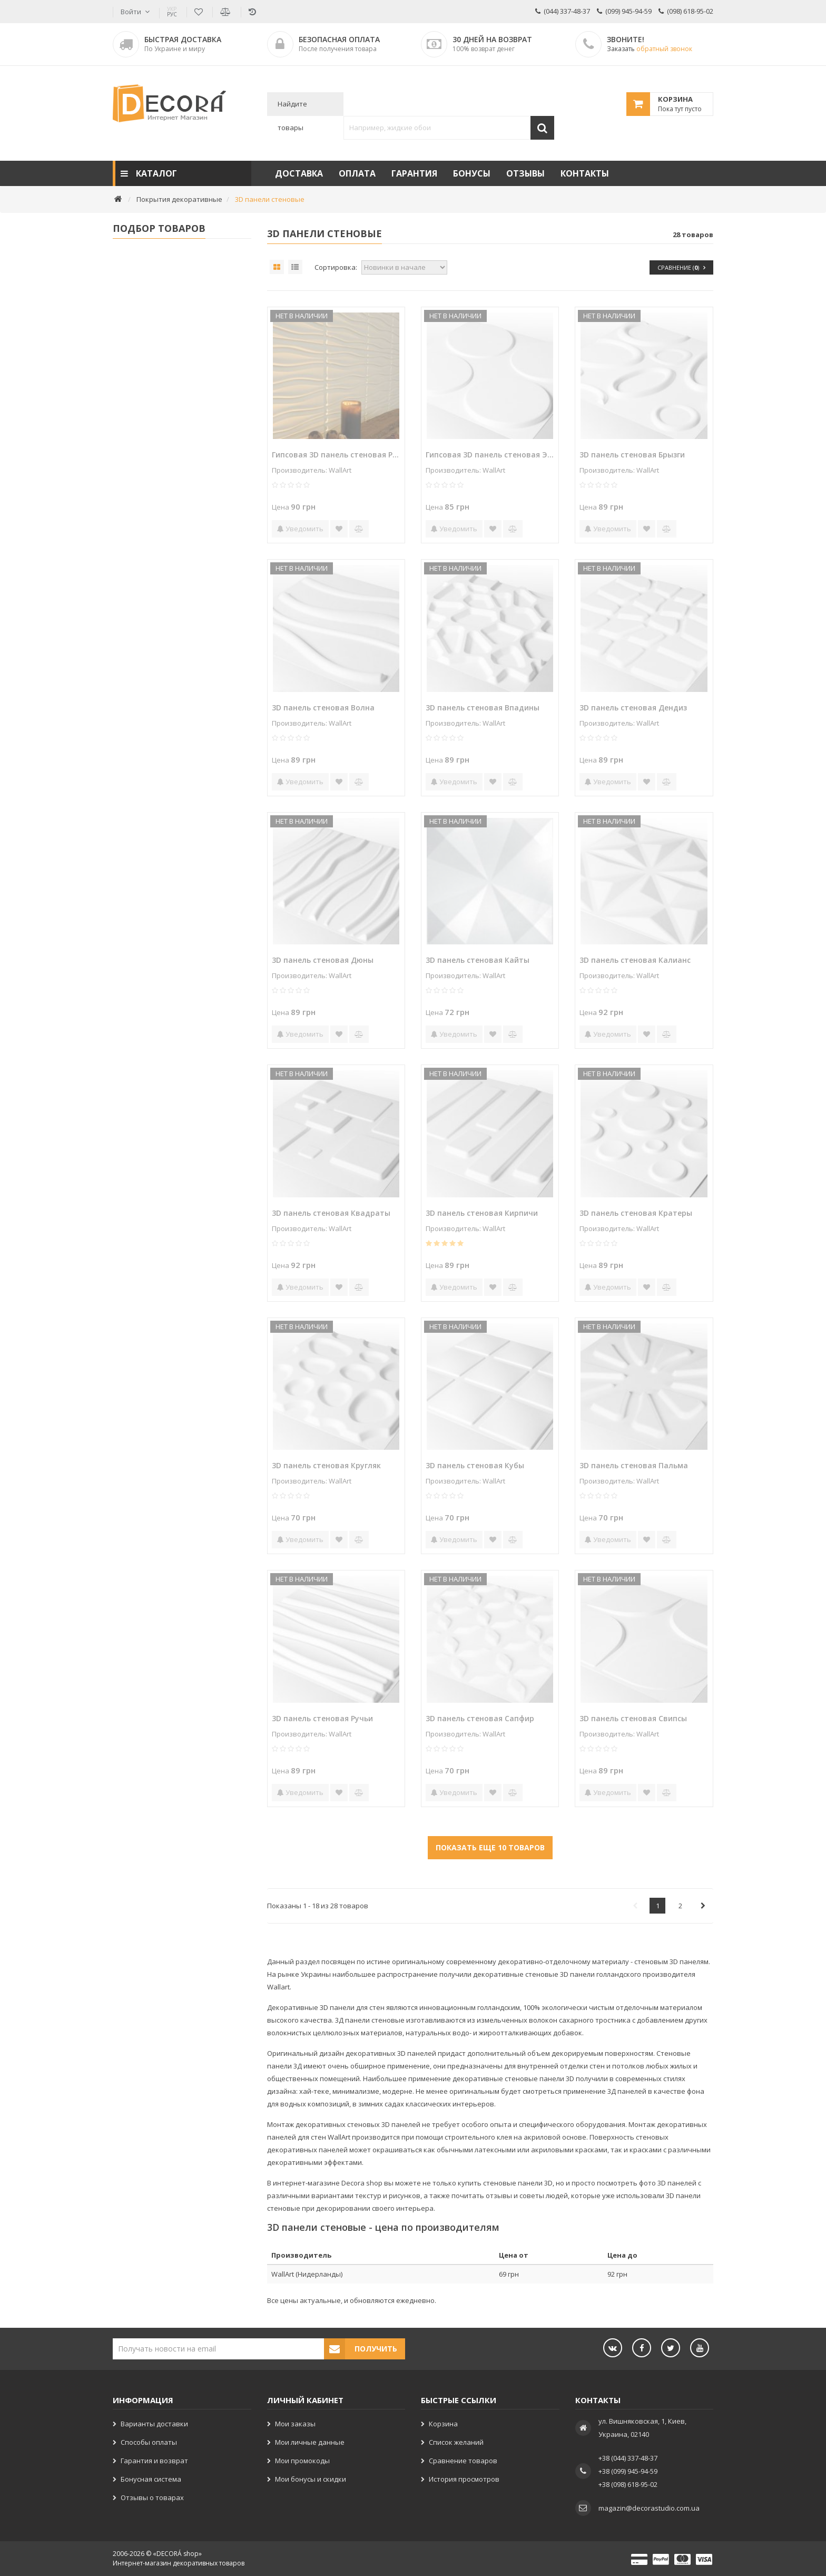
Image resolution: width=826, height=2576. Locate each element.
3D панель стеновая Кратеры (635, 1213)
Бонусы (471, 173)
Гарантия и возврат (154, 2460)
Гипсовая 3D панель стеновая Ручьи (336, 455)
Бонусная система (151, 2479)
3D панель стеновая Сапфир (480, 1718)
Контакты (584, 173)
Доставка (299, 173)
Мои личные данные (310, 2442)
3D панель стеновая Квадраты (331, 1213)
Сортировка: (335, 267)
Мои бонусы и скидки (310, 2479)
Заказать (649, 48)
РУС (172, 11)
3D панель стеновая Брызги (632, 455)
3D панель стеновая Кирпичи (482, 1213)
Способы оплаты (149, 2442)
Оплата (357, 173)
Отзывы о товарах (152, 2497)
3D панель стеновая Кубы (475, 1465)
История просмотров (464, 2479)
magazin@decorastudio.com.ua (649, 2508)
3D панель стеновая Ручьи (322, 1718)
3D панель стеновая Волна (323, 707)
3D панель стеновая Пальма (633, 1465)
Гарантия (414, 173)
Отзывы (525, 173)
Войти (131, 11)
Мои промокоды (302, 2460)
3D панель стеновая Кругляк (326, 1465)
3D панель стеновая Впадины (482, 707)
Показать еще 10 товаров (490, 1847)
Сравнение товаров (463, 2460)
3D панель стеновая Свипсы (633, 1718)
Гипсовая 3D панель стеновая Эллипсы (490, 455)
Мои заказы (295, 2423)
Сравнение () (681, 267)
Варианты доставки (154, 2423)
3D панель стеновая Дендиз (633, 707)
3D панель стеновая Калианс (635, 960)
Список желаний (456, 2442)
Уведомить (300, 528)
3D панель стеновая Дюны (322, 960)
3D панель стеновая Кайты (477, 960)
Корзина (443, 2423)
